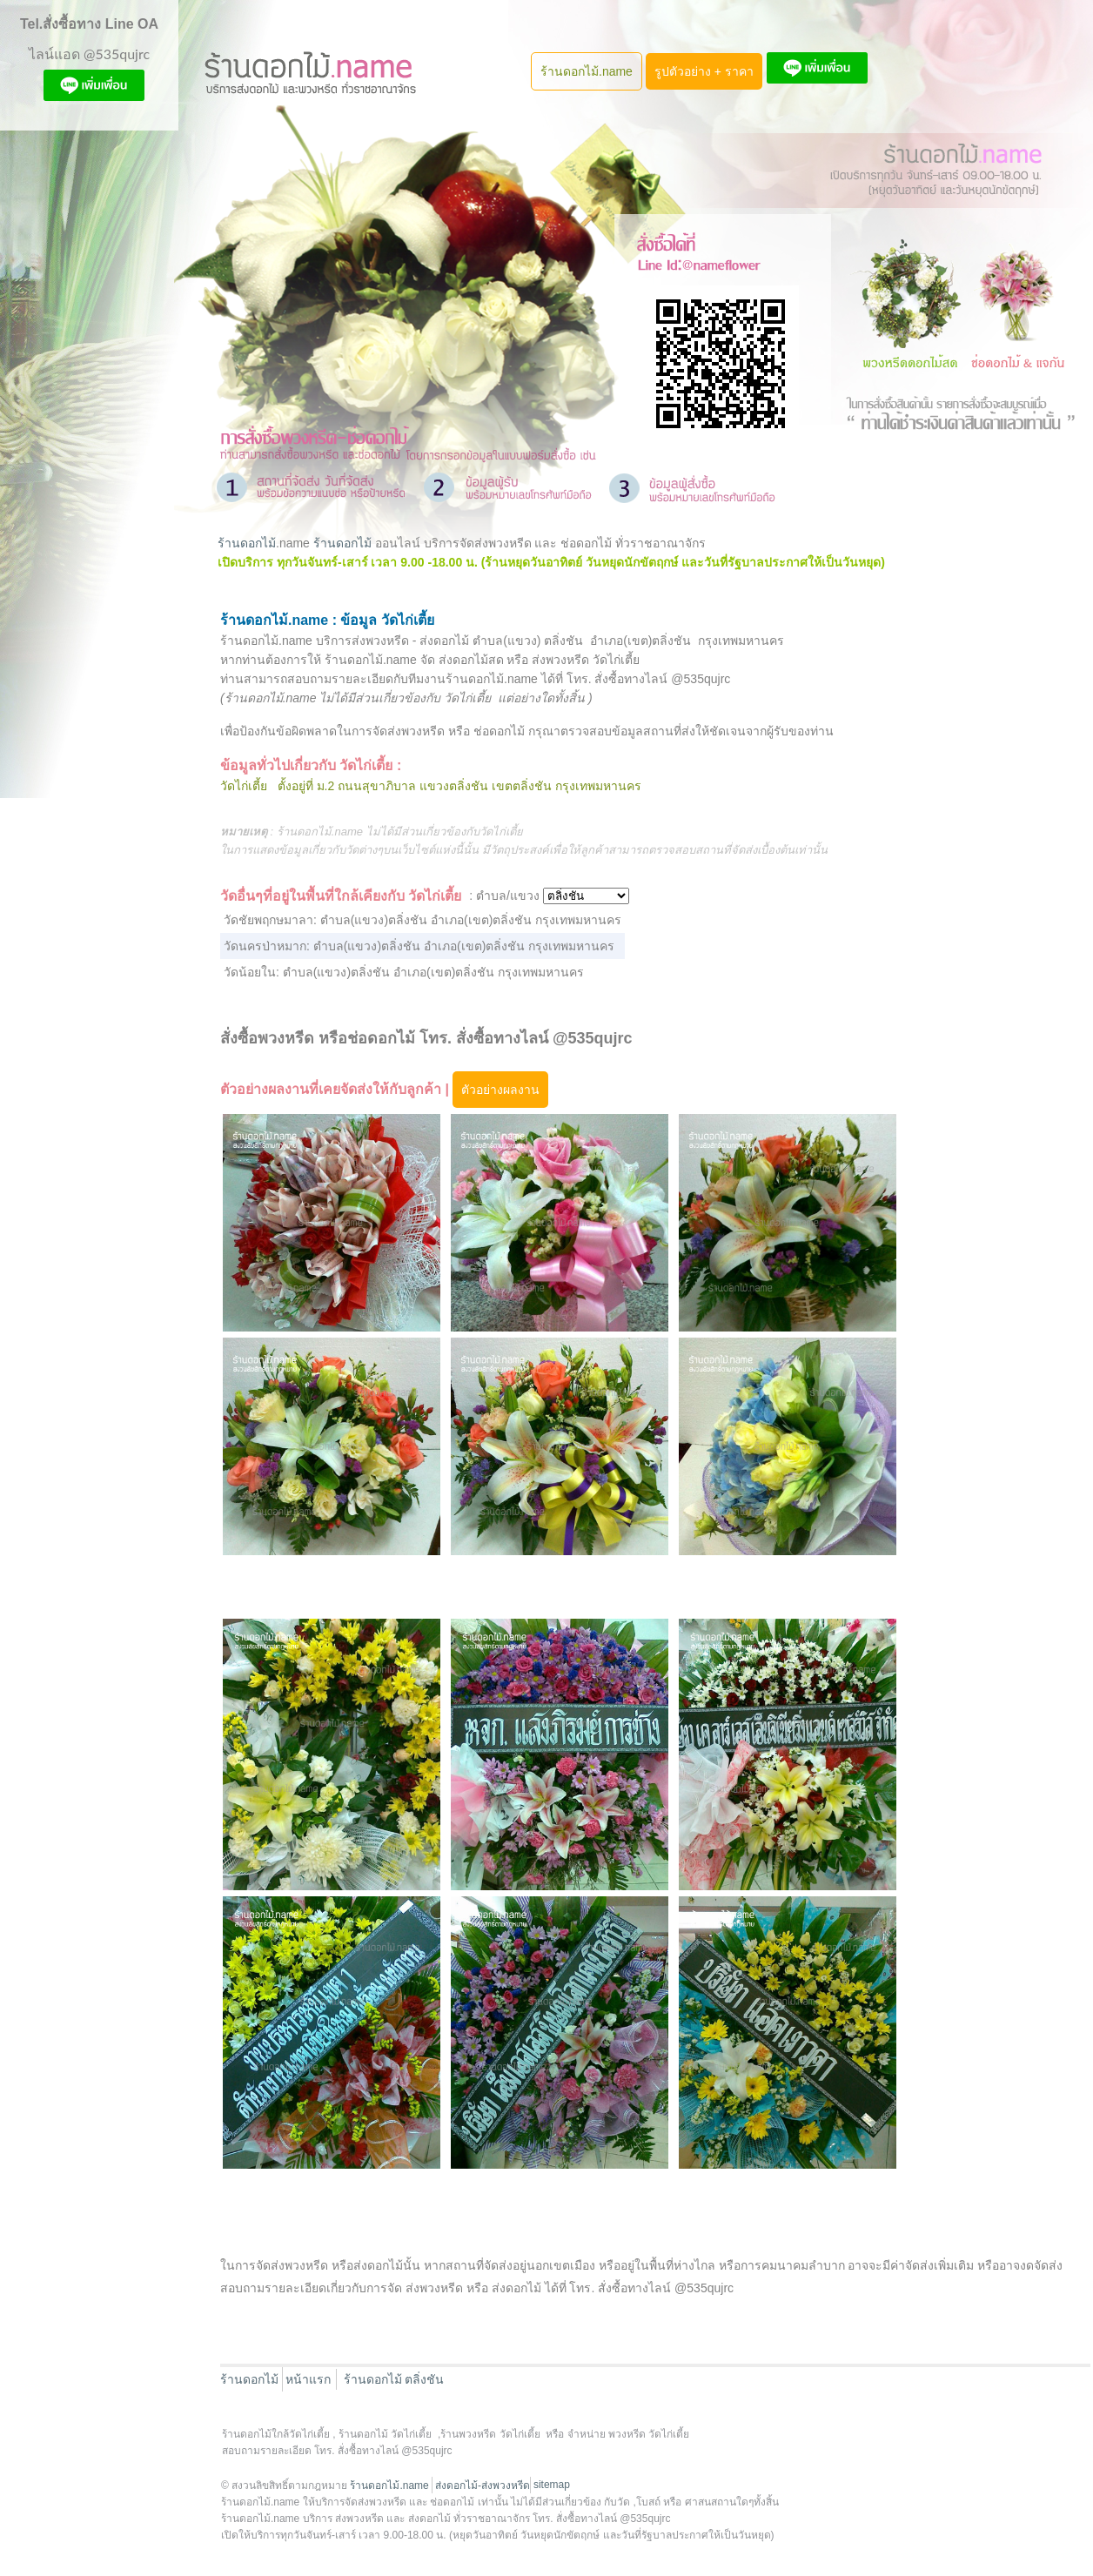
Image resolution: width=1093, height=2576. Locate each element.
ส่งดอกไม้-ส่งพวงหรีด (482, 2485)
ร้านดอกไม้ (247, 543)
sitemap (551, 2485)
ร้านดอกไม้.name (586, 71)
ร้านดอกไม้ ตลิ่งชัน (394, 2379)
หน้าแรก (308, 2379)
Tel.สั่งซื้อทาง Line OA (89, 24)
